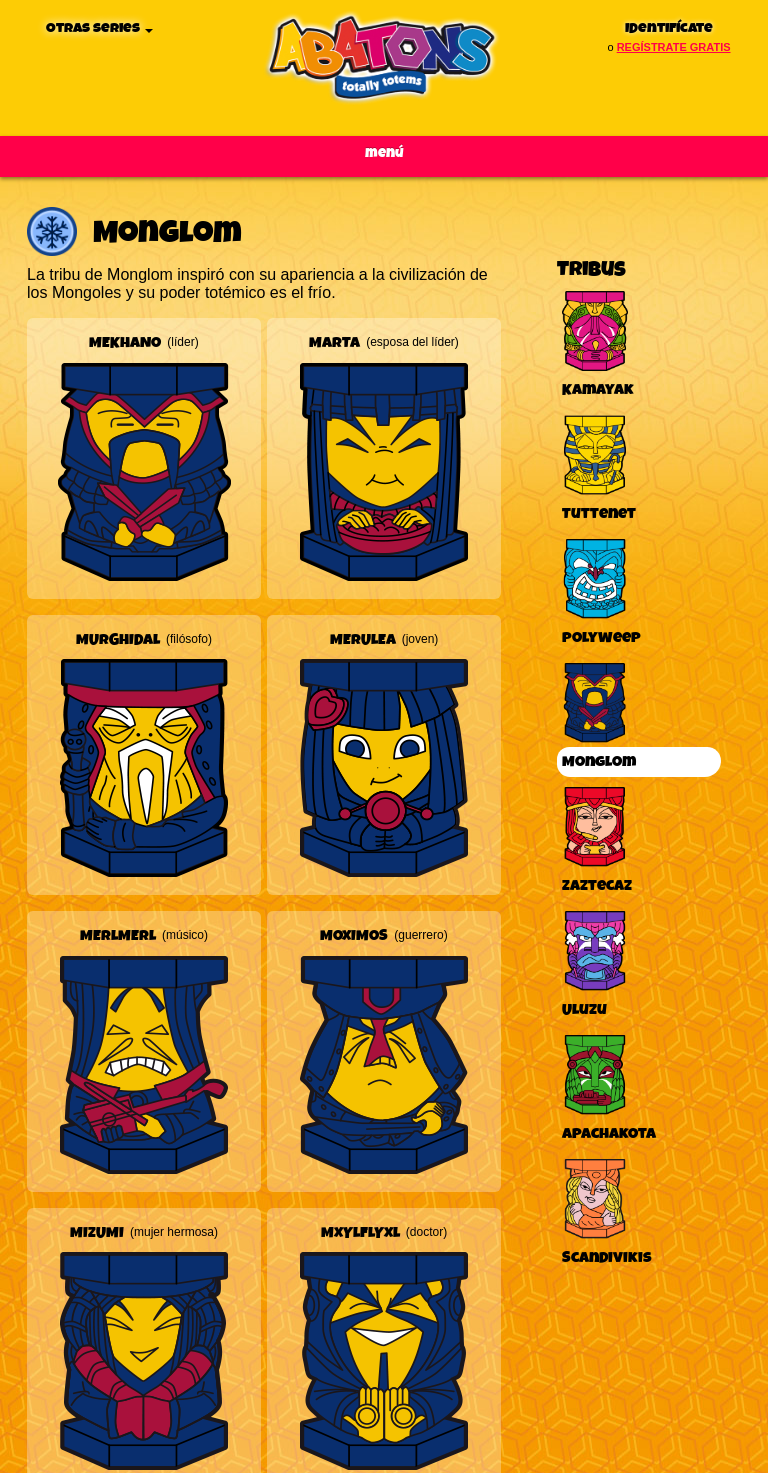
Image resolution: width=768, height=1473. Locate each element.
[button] (144, 456)
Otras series (99, 28)
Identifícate (669, 28)
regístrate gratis (674, 47)
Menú (384, 153)
